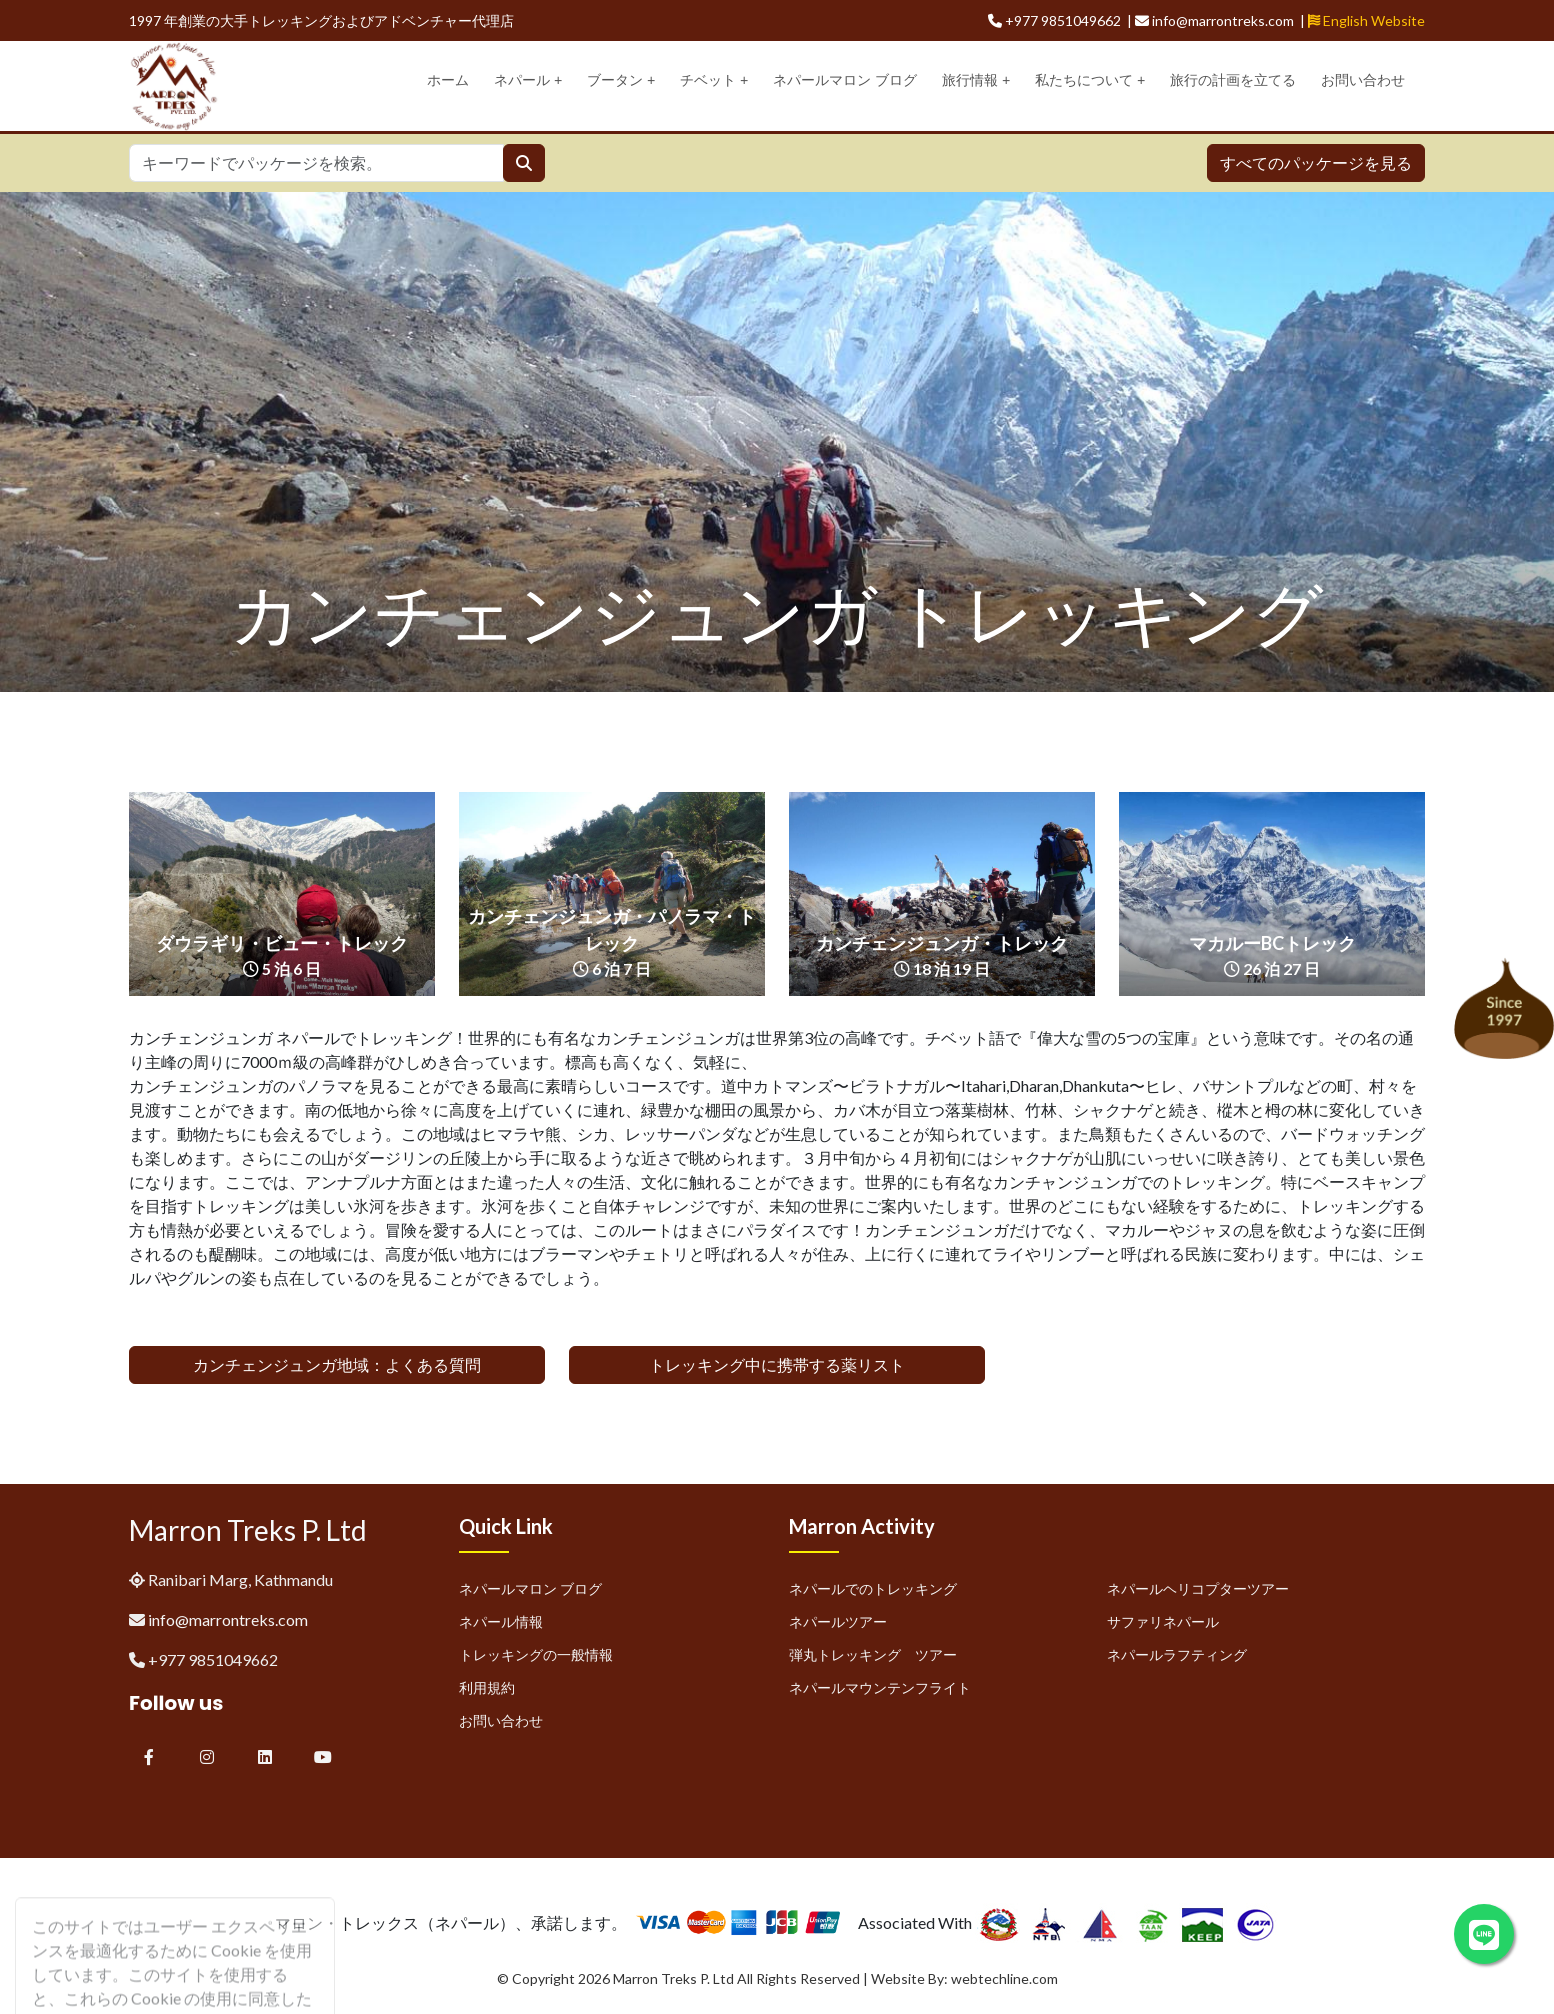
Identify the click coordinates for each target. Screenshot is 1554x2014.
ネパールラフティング (1177, 1654)
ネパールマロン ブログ (845, 80)
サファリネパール (1163, 1621)
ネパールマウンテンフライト (880, 1687)
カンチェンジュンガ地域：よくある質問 (337, 1364)
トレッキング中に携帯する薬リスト (777, 1364)
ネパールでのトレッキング (873, 1588)
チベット (714, 80)
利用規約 (487, 1687)
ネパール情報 (501, 1621)
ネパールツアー (838, 1621)
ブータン (621, 80)
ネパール (528, 80)
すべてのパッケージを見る (1316, 162)
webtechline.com (1004, 1978)
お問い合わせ (1363, 80)
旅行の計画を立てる (1233, 80)
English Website (1366, 20)
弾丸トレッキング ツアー (873, 1654)
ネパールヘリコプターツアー (1198, 1588)
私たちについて (1090, 80)
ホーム (448, 80)
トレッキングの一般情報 (536, 1654)
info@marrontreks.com (228, 1619)
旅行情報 (976, 80)
